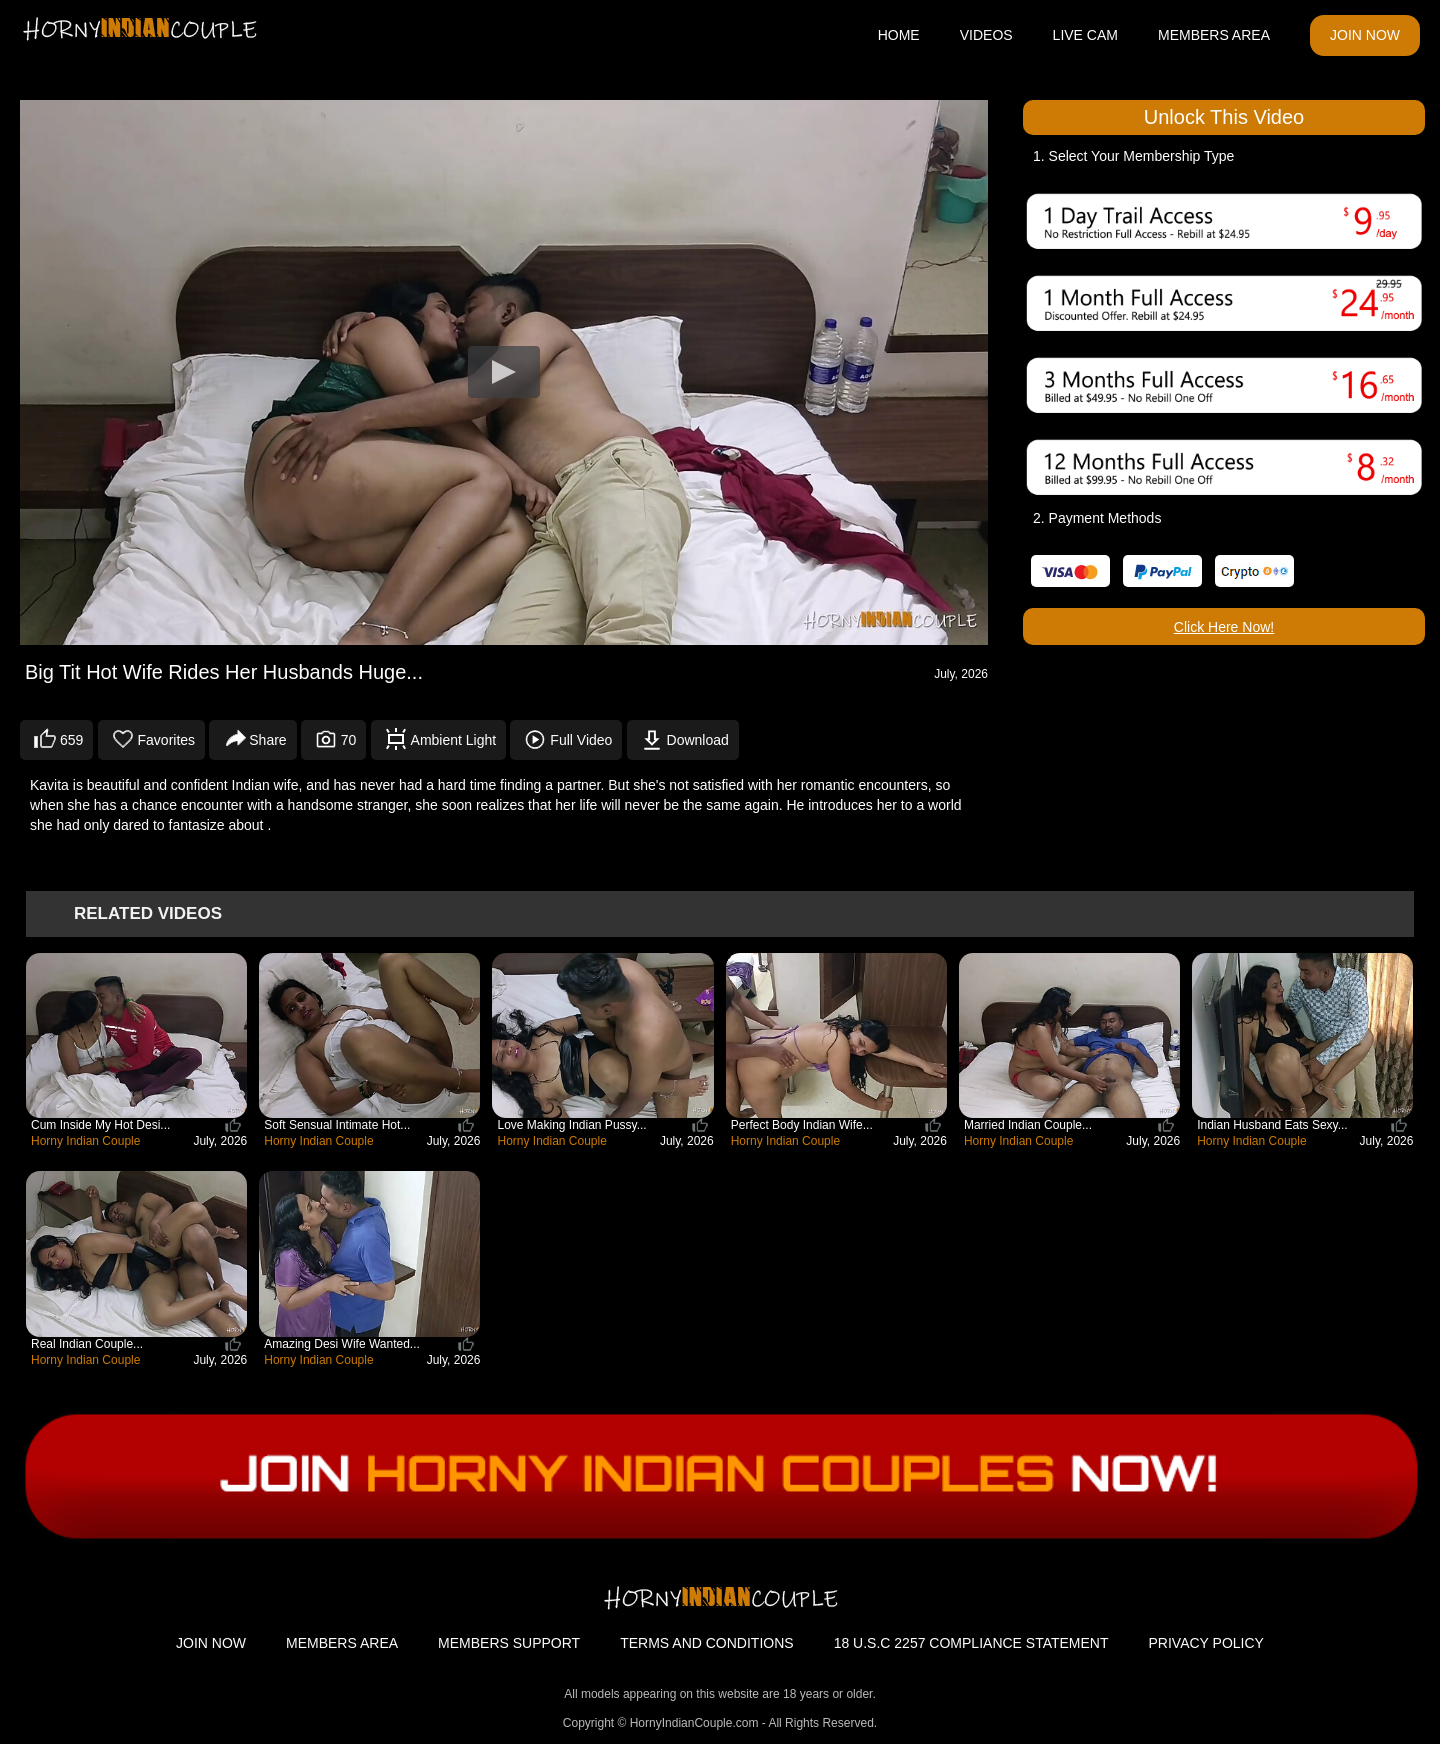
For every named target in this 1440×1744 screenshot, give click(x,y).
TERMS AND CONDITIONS (706, 1643)
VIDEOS (986, 35)
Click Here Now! (1224, 627)
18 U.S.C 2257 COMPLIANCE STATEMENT (971, 1643)
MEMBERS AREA (1214, 35)
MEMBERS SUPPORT (509, 1643)
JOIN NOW (1365, 35)
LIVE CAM (1085, 35)
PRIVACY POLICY (1206, 1643)
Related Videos (148, 913)
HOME (899, 35)
